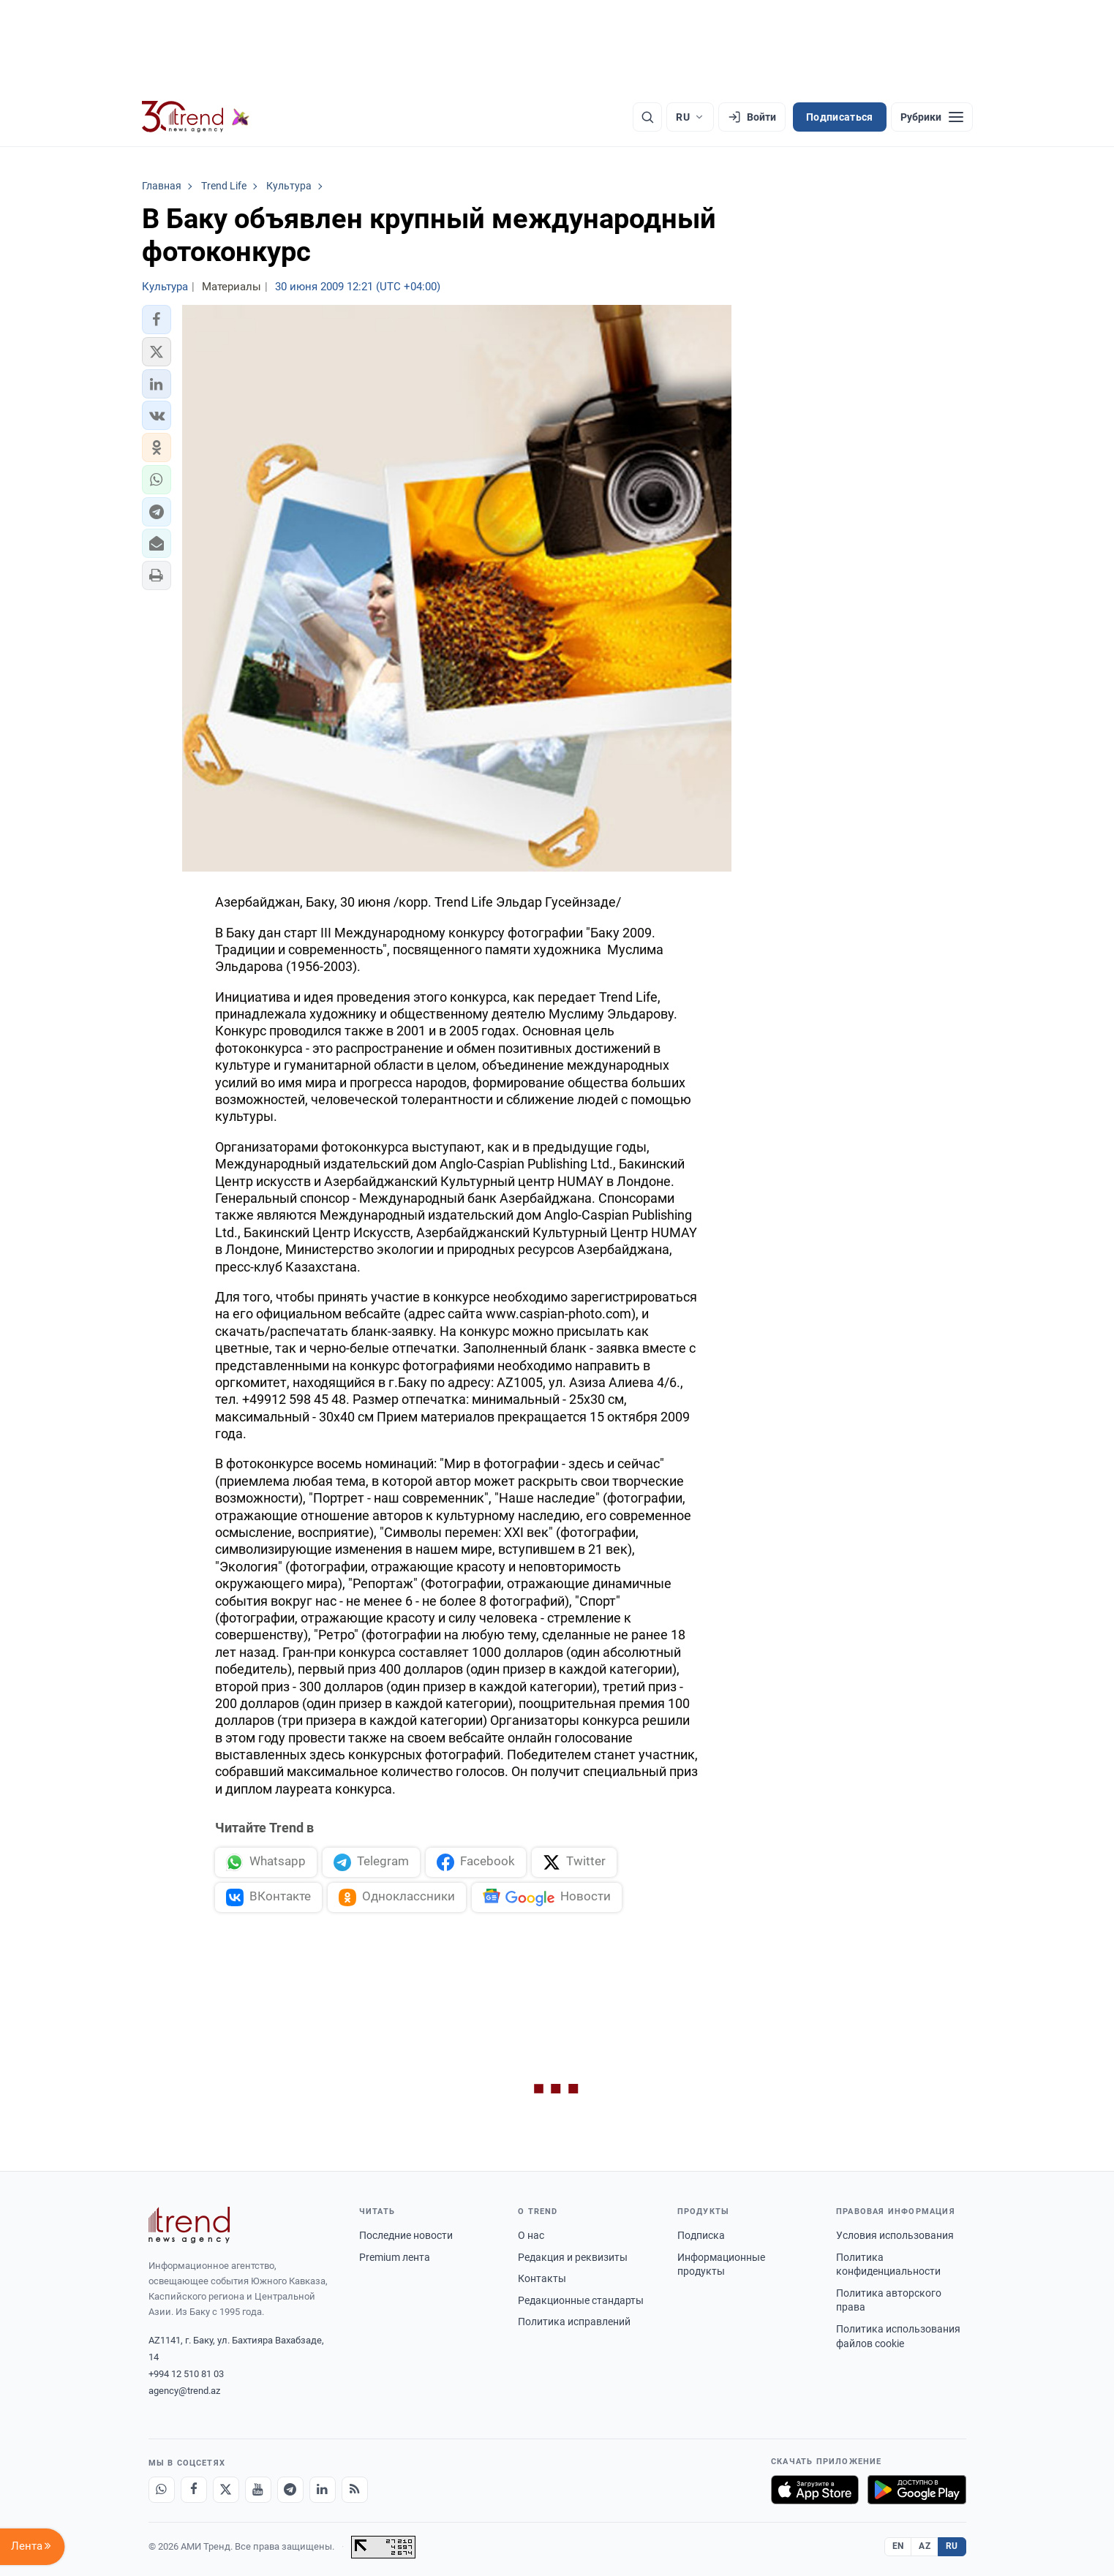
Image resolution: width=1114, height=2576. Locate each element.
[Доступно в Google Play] (917, 2489)
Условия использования (895, 2235)
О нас (531, 2235)
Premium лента (394, 2257)
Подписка (701, 2235)
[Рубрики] (932, 117)
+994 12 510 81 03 (186, 2373)
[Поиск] (647, 117)
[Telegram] (290, 2490)
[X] (226, 2490)
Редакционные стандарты (581, 2300)
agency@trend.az (184, 2390)
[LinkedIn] (322, 2490)
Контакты (542, 2278)
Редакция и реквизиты (573, 2257)
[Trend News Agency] (189, 2225)
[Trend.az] (196, 117)
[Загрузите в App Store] (815, 2489)
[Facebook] (194, 2490)
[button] (156, 319)
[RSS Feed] (355, 2490)
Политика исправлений (574, 2321)
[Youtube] (258, 2490)
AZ (924, 2546)
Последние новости (406, 2235)
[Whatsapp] (161, 2490)
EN (898, 2546)
